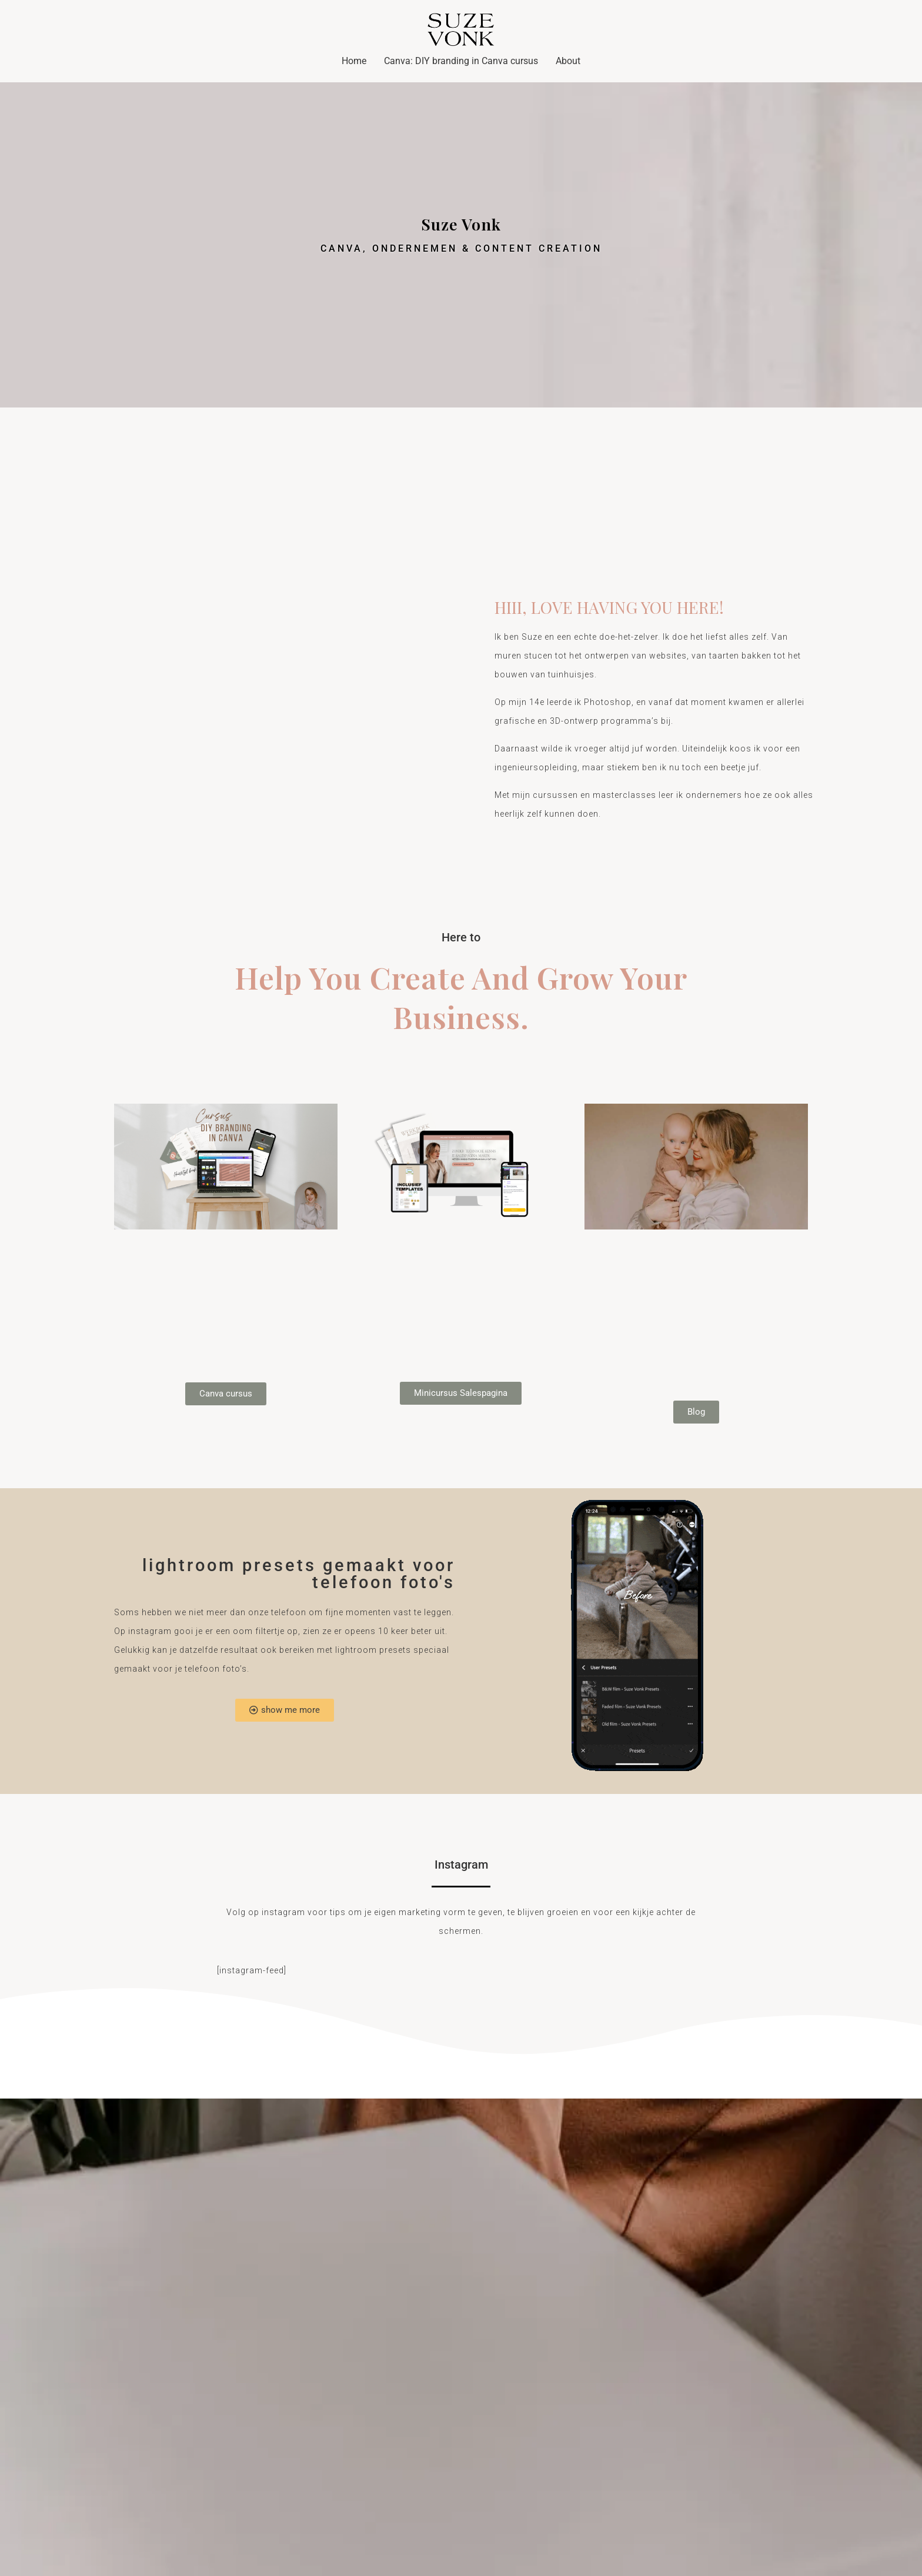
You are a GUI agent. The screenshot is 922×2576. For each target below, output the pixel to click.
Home (354, 60)
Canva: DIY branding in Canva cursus (461, 60)
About (568, 60)
